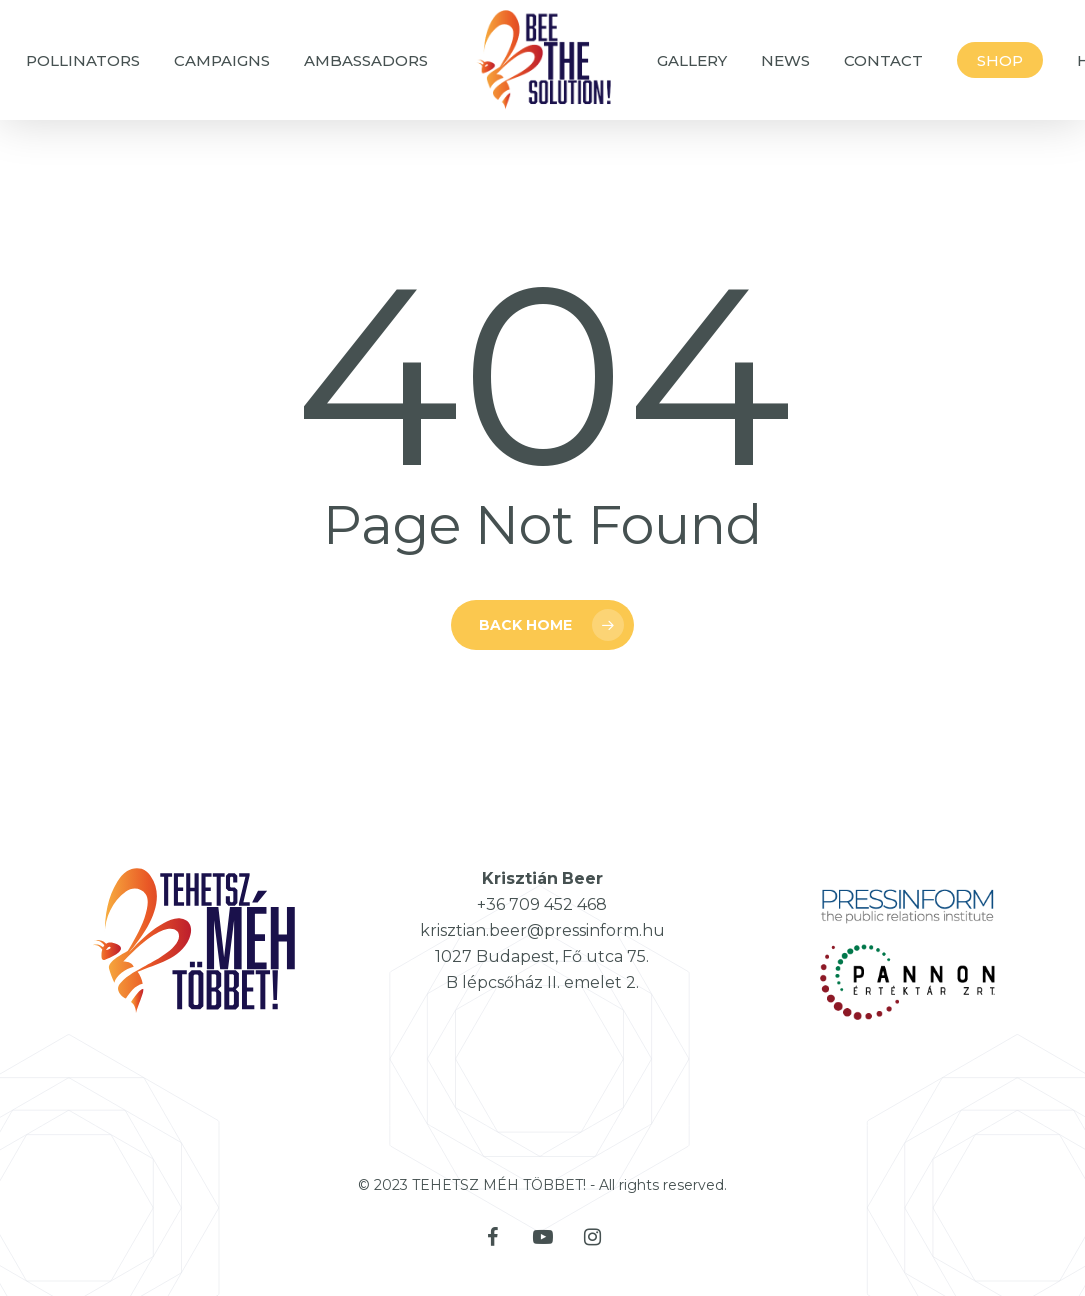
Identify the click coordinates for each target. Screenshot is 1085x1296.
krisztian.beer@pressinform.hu (542, 930)
